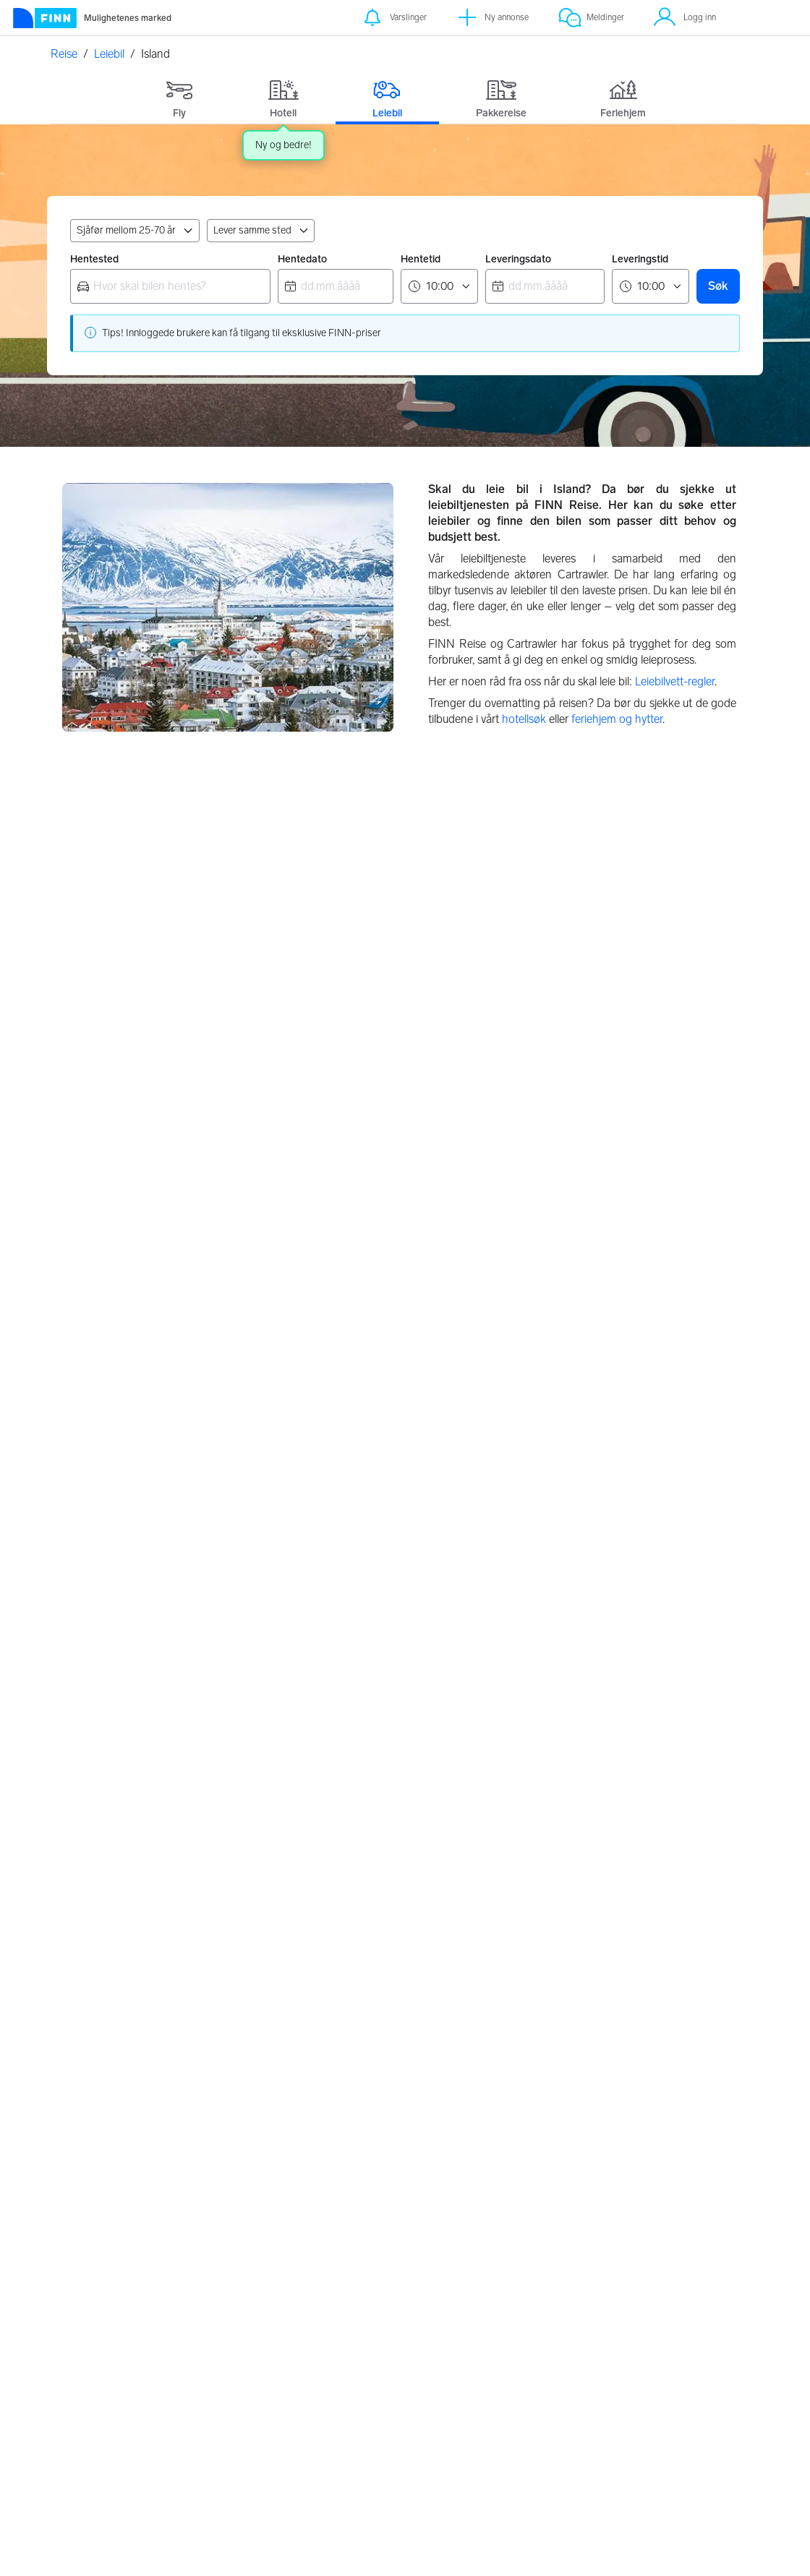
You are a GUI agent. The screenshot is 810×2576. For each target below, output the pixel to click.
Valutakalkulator (290, 2333)
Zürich (89, 1863)
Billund (322, 2077)
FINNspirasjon (652, 2333)
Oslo (550, 2189)
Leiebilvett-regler (675, 681)
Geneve (92, 1807)
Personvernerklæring (543, 2314)
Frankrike (336, 1272)
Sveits (562, 1512)
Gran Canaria (338, 1835)
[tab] (179, 96)
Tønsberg (561, 2161)
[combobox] (170, 286)
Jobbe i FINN (649, 2370)
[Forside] (91, 17)
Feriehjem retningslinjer (404, 2352)
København (334, 2105)
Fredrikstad (566, 2133)
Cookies (516, 2351)
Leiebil (109, 54)
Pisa (549, 1892)
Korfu (87, 2161)
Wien (86, 1892)
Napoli (555, 1779)
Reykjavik (328, 2189)
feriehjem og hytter (616, 719)
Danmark (334, 1031)
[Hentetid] (439, 286)
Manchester (103, 1779)
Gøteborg (330, 2161)
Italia (559, 1272)
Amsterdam (102, 1835)
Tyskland (97, 1512)
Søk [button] (718, 286)
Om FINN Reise (289, 2314)
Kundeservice (649, 2314)
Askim (553, 2077)
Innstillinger (523, 2333)
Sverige (566, 1031)
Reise (64, 54)
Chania (91, 2189)
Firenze (556, 1863)
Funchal (93, 2077)
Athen (88, 2133)
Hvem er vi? (645, 2351)
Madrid (323, 1892)
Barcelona (331, 1807)
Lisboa (90, 2105)
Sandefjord (566, 2105)
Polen (89, 1272)
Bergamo (561, 1807)
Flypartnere (402, 2377)
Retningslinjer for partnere (414, 2320)
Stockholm (332, 2133)
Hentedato (302, 259)
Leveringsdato (518, 259)
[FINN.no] (122, 2310)
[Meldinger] (591, 17)
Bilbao (321, 1863)
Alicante (325, 1779)
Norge (90, 1031)
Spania (328, 1512)
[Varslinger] (393, 17)
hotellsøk (524, 719)
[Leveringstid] (650, 286)
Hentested (94, 259)
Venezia (557, 1835)
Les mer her (393, 2550)
